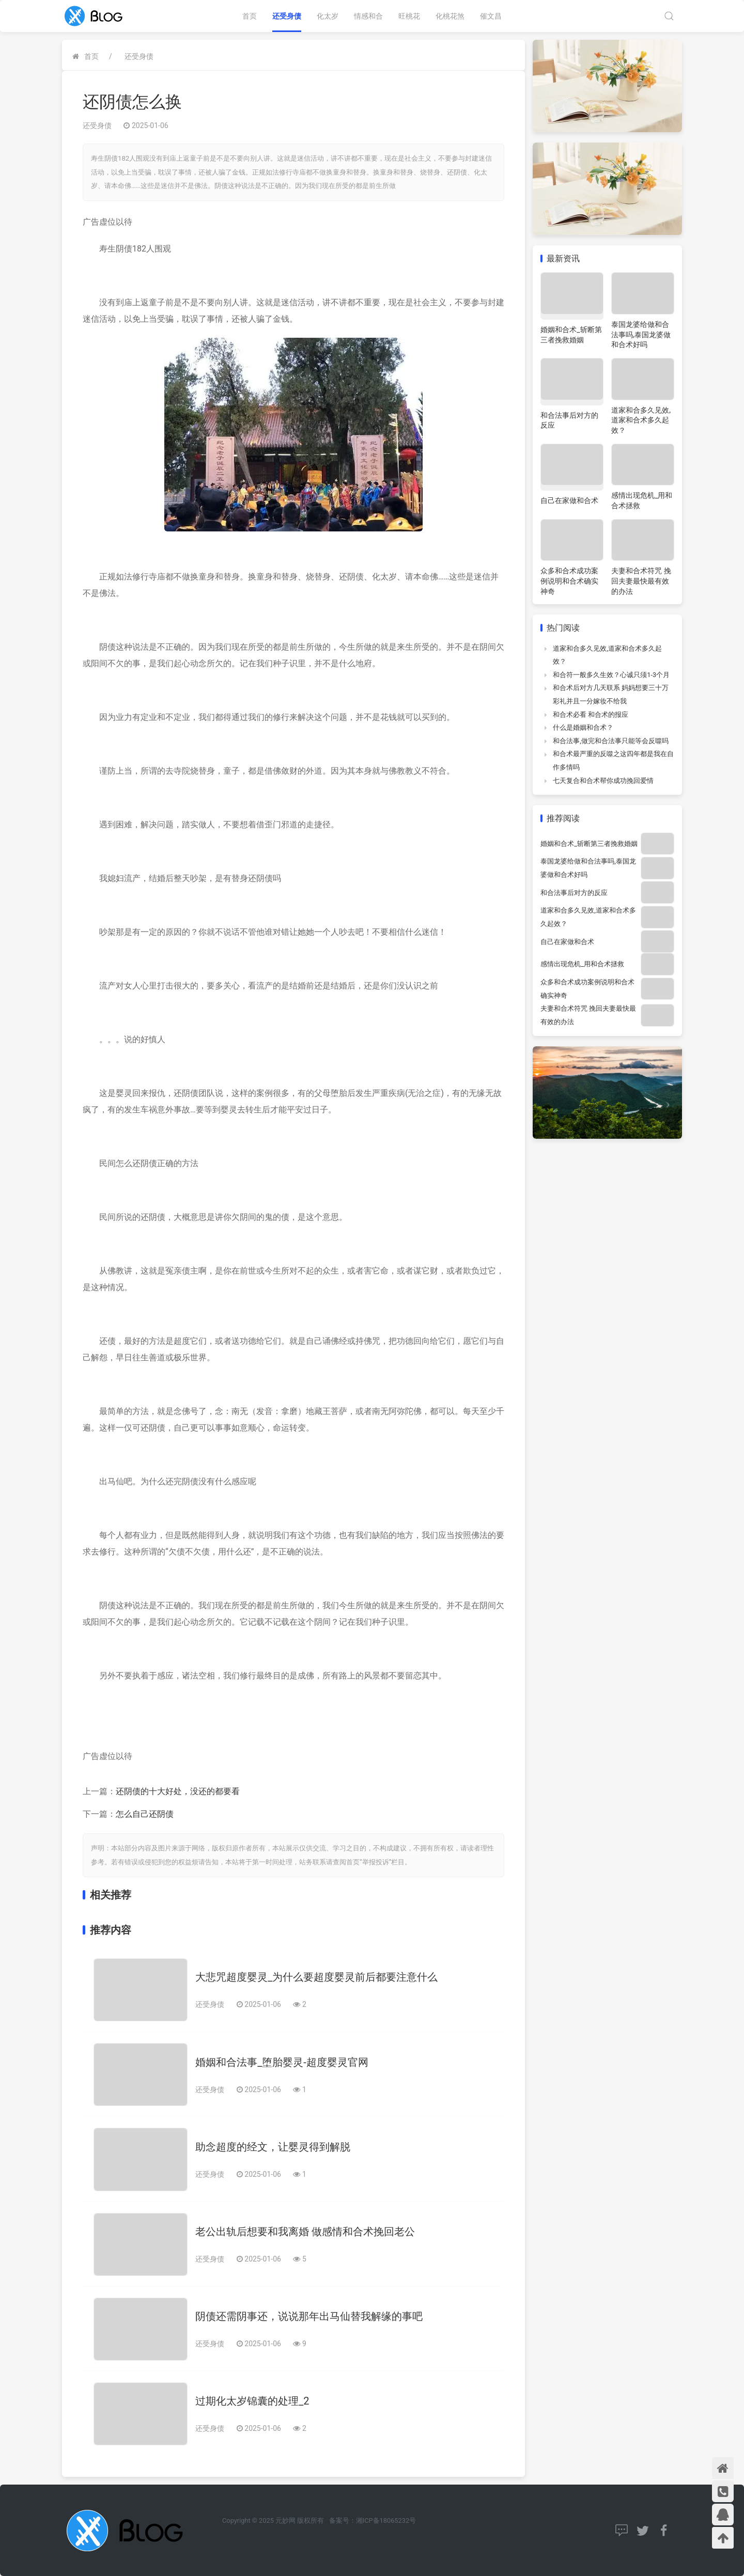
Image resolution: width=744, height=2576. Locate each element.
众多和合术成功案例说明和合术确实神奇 (569, 581)
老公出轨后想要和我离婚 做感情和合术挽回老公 (305, 2231)
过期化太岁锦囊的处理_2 (252, 2401)
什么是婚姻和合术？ (583, 727)
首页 (249, 16)
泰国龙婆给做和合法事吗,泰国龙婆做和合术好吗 (641, 334)
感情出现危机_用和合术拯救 (582, 964)
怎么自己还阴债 (145, 1814)
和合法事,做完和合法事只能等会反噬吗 (611, 741)
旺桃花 (409, 16)
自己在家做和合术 (569, 500)
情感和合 (368, 16)
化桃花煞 (450, 16)
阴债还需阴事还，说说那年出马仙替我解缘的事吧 (309, 2316)
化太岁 (327, 16)
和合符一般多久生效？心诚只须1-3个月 (611, 675)
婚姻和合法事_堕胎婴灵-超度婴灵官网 (281, 2062)
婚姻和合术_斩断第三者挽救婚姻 (589, 843)
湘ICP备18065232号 (386, 2520)
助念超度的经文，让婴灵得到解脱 (272, 2147)
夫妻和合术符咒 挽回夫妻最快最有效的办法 (641, 581)
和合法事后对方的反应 (574, 893)
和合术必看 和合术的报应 (590, 714)
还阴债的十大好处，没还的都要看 (178, 1791)
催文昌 (491, 16)
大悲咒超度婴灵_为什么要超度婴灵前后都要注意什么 (316, 1977)
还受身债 (286, 16)
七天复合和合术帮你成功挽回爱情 (603, 780)
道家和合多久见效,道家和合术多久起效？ (641, 420)
